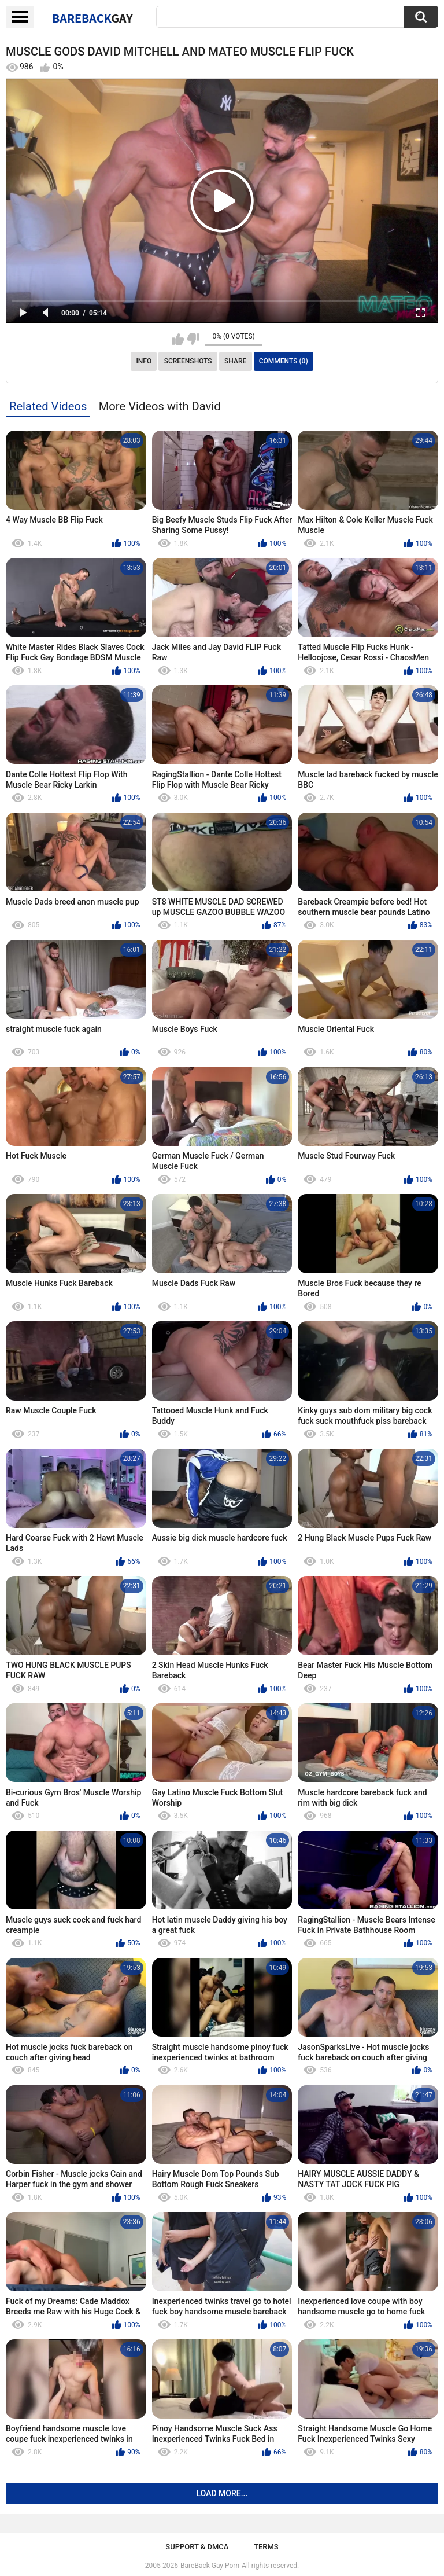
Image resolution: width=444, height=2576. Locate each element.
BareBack (92, 18)
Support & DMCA (196, 2546)
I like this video (178, 339)
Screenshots (188, 361)
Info (143, 361)
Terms (266, 2546)
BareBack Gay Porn (209, 2566)
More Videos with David (160, 406)
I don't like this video (193, 339)
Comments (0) (283, 361)
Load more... (222, 2493)
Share (235, 361)
